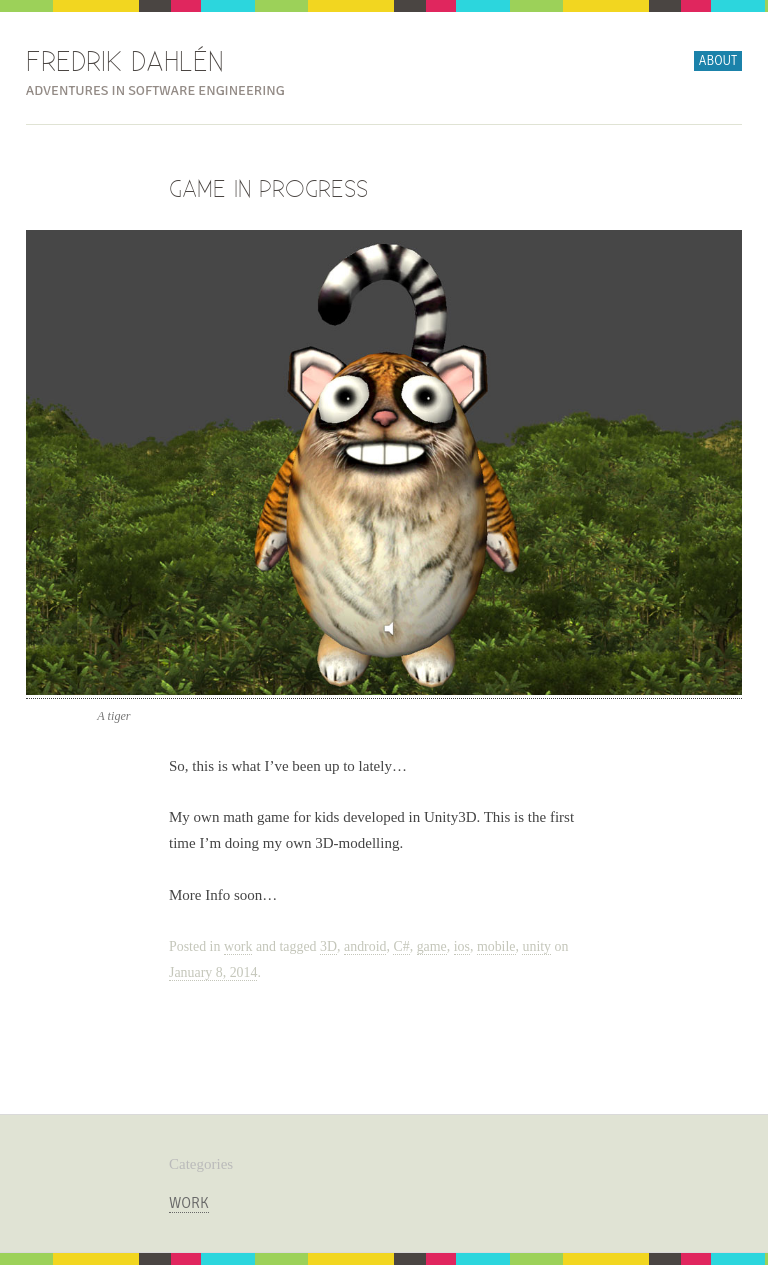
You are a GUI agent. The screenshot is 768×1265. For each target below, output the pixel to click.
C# (401, 946)
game (432, 946)
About (718, 61)
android (365, 946)
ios (462, 946)
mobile (496, 946)
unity (536, 946)
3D (328, 946)
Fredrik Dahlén (125, 63)
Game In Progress (268, 190)
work (238, 946)
